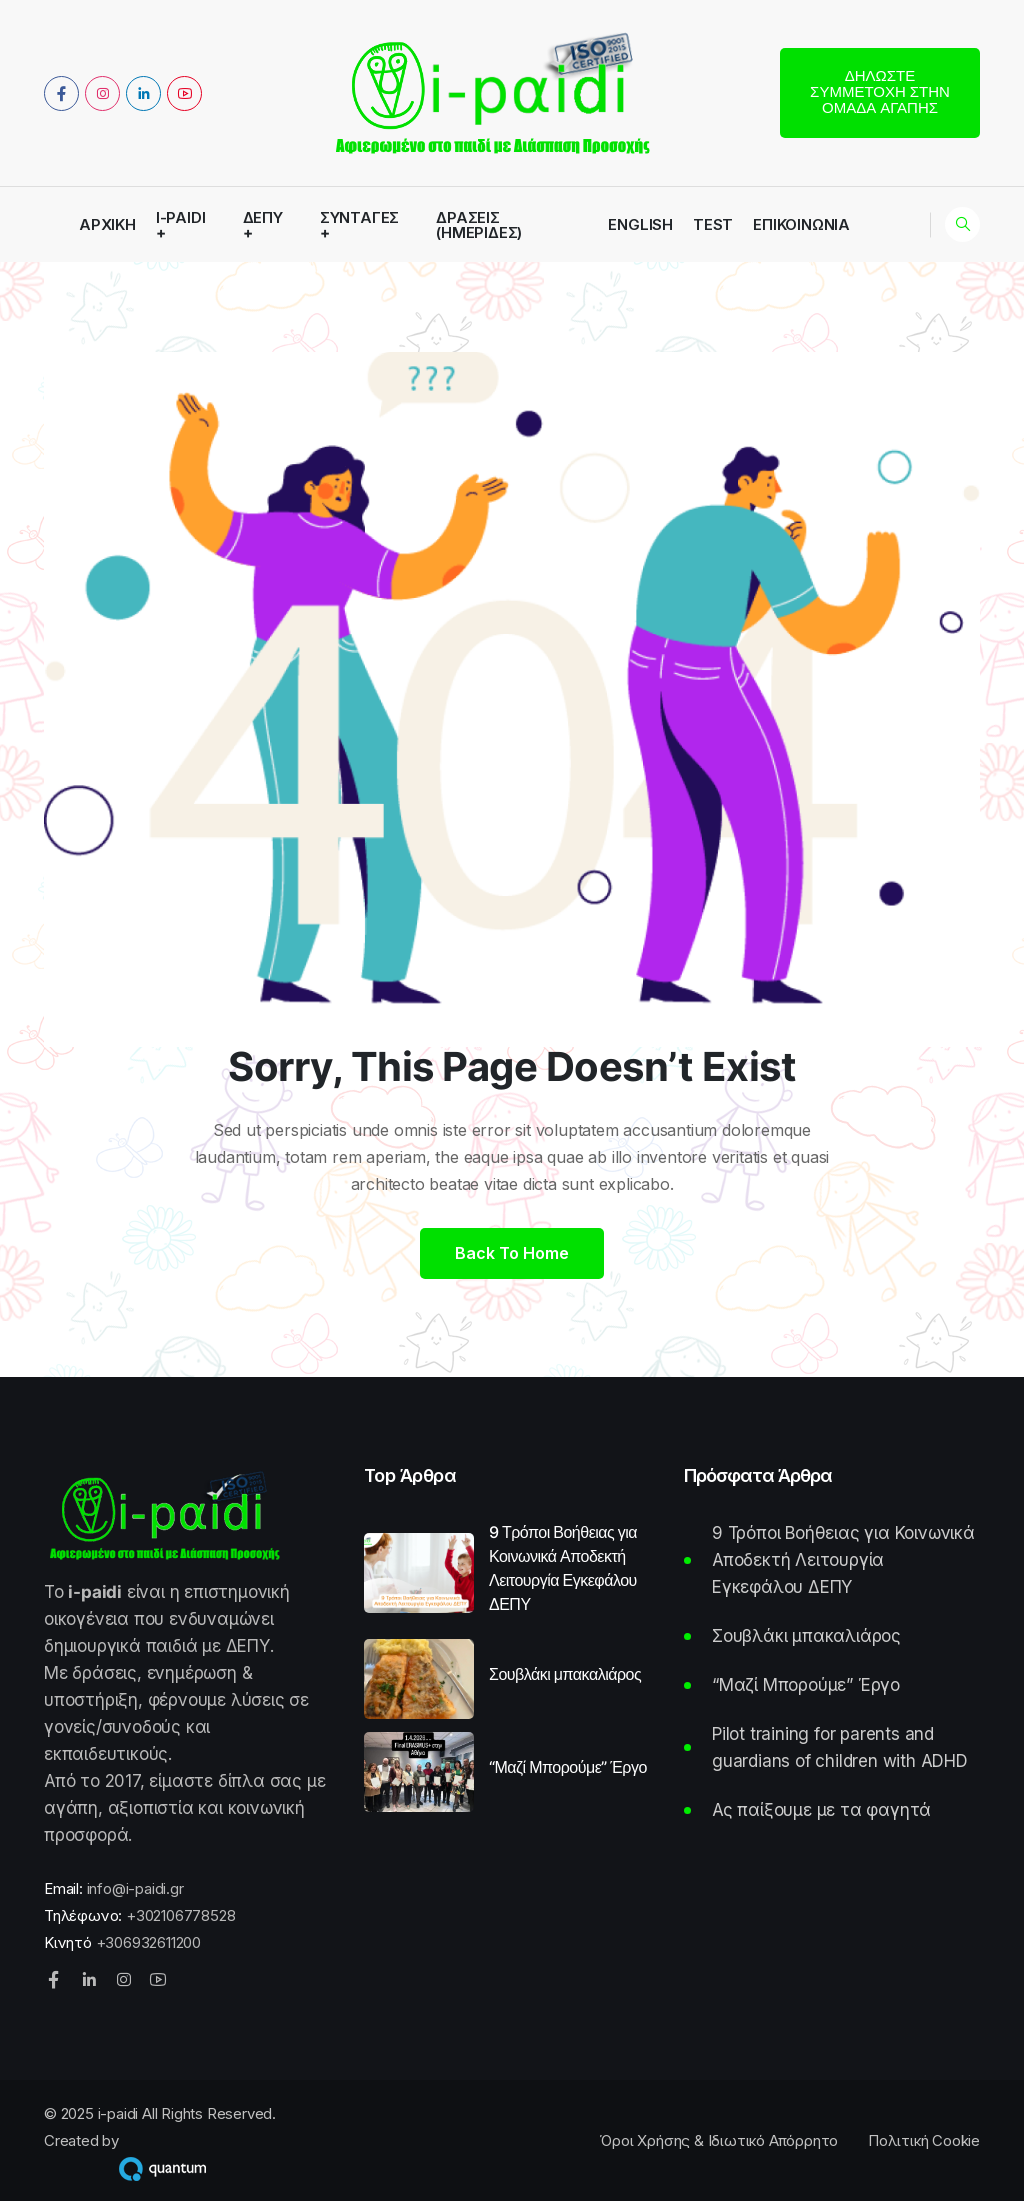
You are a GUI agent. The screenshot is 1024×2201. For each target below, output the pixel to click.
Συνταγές (359, 218)
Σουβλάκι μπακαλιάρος (565, 1674)
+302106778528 (180, 1915)
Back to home (512, 1253)
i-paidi (181, 218)
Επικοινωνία (801, 224)
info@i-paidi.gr (135, 1888)
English (640, 224)
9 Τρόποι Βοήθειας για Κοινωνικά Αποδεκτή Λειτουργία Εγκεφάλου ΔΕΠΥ (563, 1568)
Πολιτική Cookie (924, 2140)
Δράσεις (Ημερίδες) (479, 225)
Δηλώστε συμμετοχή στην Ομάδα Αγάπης (880, 91)
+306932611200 (148, 1942)
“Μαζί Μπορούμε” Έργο (568, 1767)
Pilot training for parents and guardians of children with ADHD (840, 1747)
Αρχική (107, 224)
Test (713, 224)
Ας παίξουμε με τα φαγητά (821, 1810)
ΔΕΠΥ (263, 218)
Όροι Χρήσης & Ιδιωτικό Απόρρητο (718, 2140)
